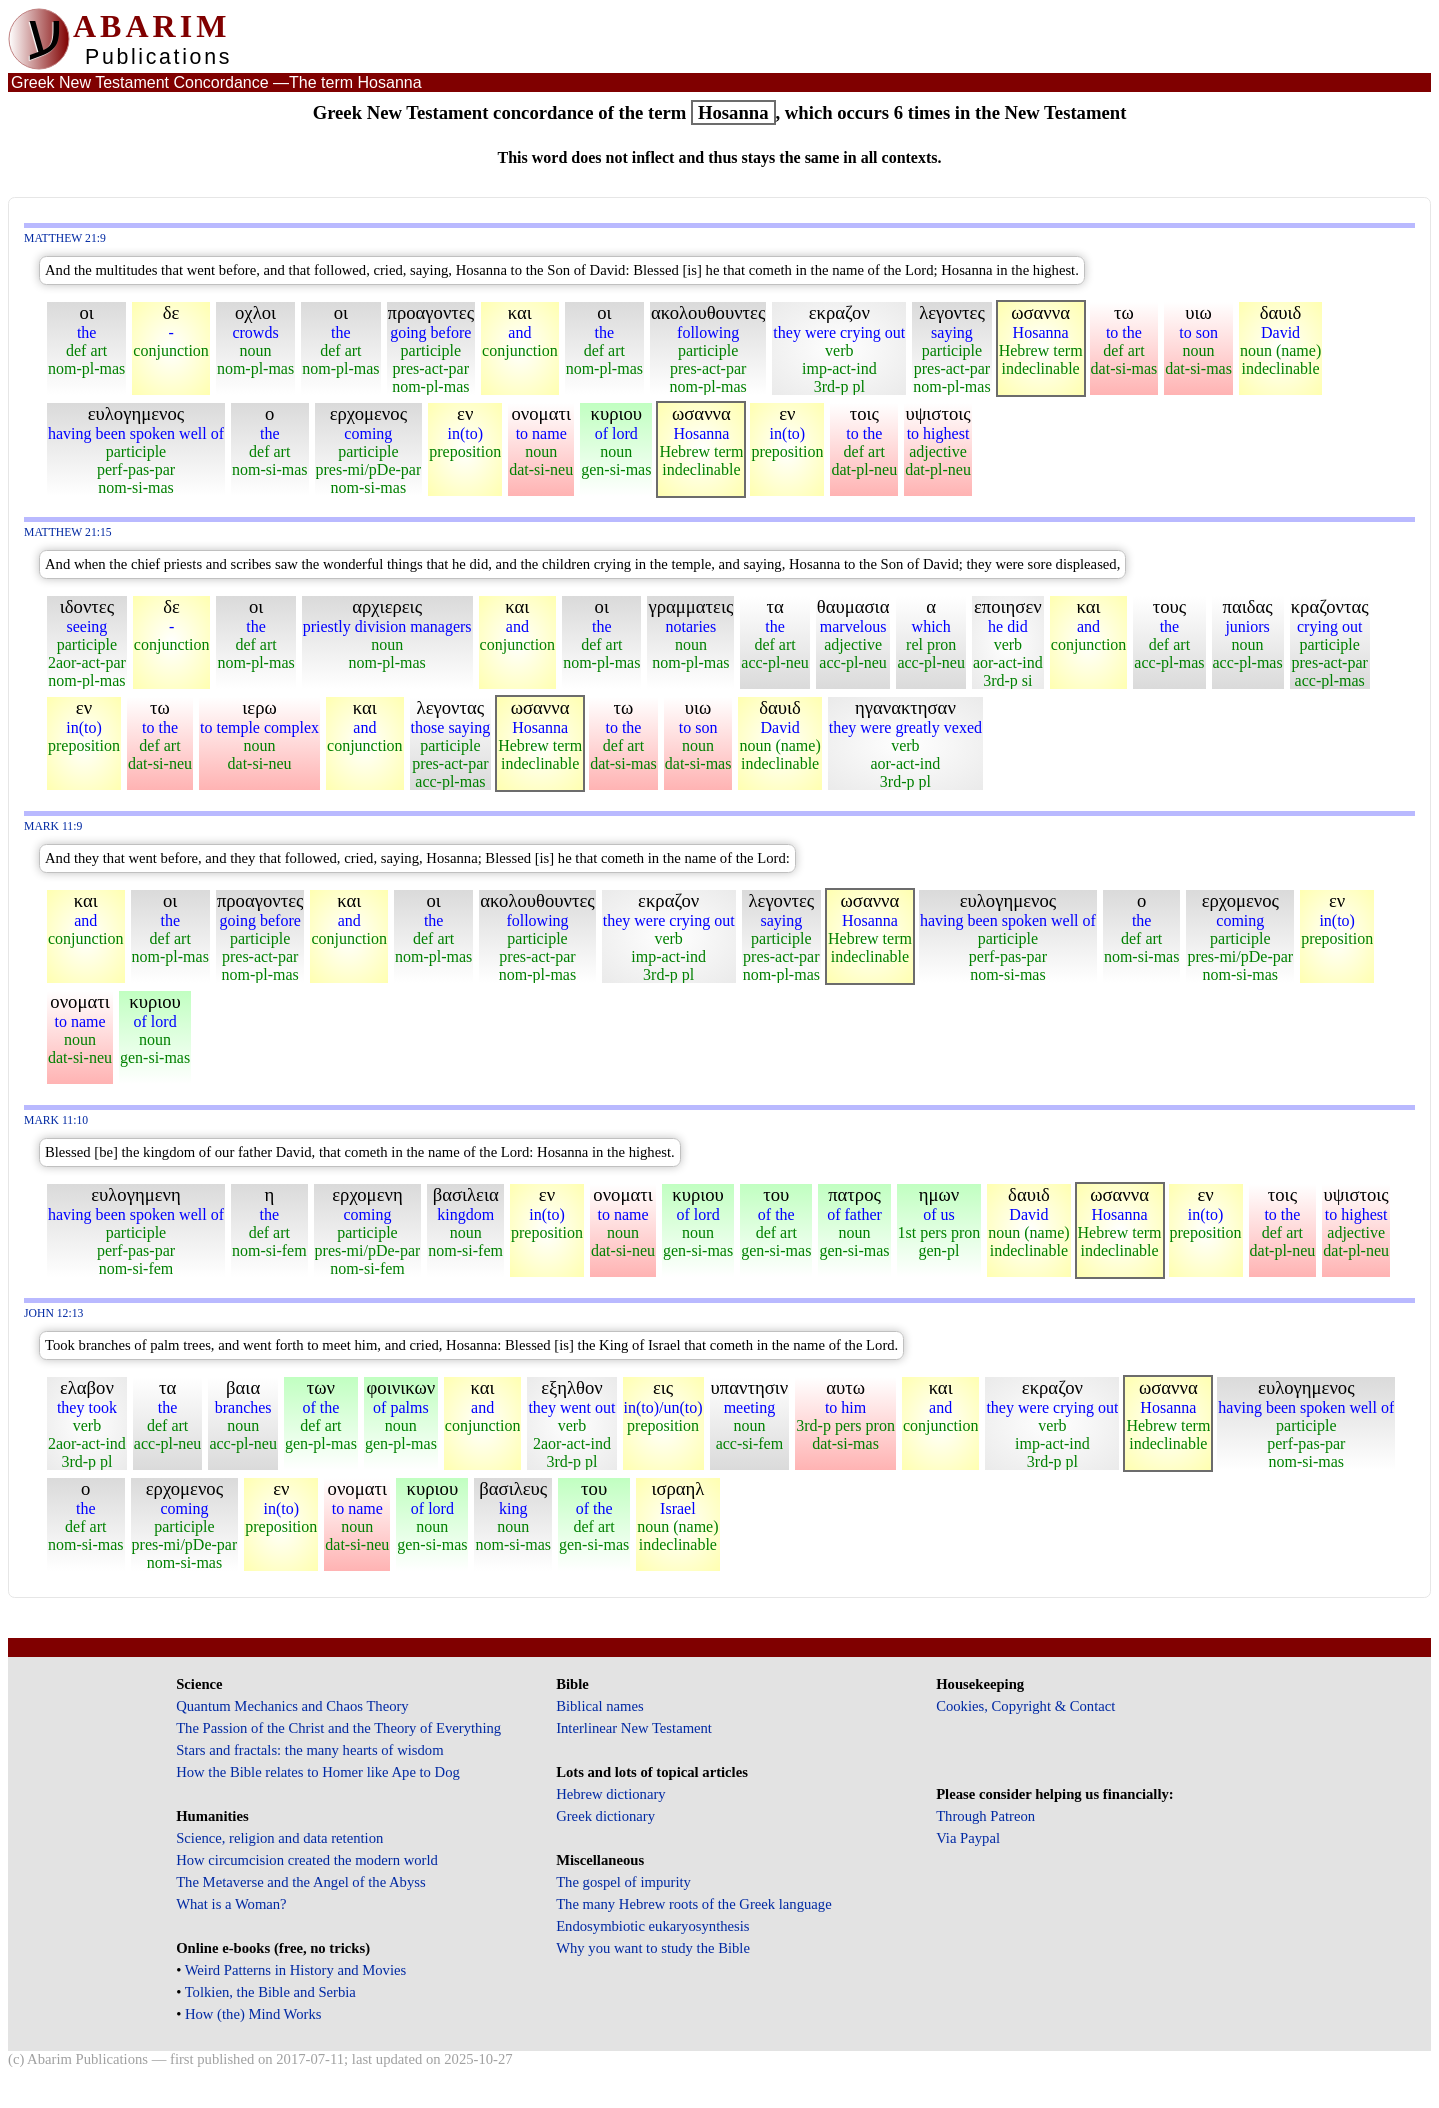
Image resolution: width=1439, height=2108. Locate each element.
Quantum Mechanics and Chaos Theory (292, 1706)
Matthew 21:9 (65, 238)
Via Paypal (968, 1838)
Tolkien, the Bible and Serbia (270, 1992)
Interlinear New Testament (634, 1728)
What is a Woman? (231, 1904)
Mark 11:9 (53, 826)
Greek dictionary (605, 1816)
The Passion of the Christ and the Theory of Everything (338, 1728)
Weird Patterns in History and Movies (295, 1970)
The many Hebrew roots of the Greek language (694, 1904)
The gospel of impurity (623, 1882)
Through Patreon (985, 1816)
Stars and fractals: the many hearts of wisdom (309, 1750)
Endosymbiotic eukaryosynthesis (652, 1926)
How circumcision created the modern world (307, 1860)
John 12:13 (53, 1313)
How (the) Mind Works (253, 2014)
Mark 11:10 (56, 1120)
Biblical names (600, 1706)
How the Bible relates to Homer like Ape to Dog (318, 1772)
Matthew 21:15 (68, 532)
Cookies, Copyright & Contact (1025, 1706)
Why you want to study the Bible (653, 1948)
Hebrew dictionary (610, 1794)
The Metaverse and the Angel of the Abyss (301, 1882)
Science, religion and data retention (279, 1838)
